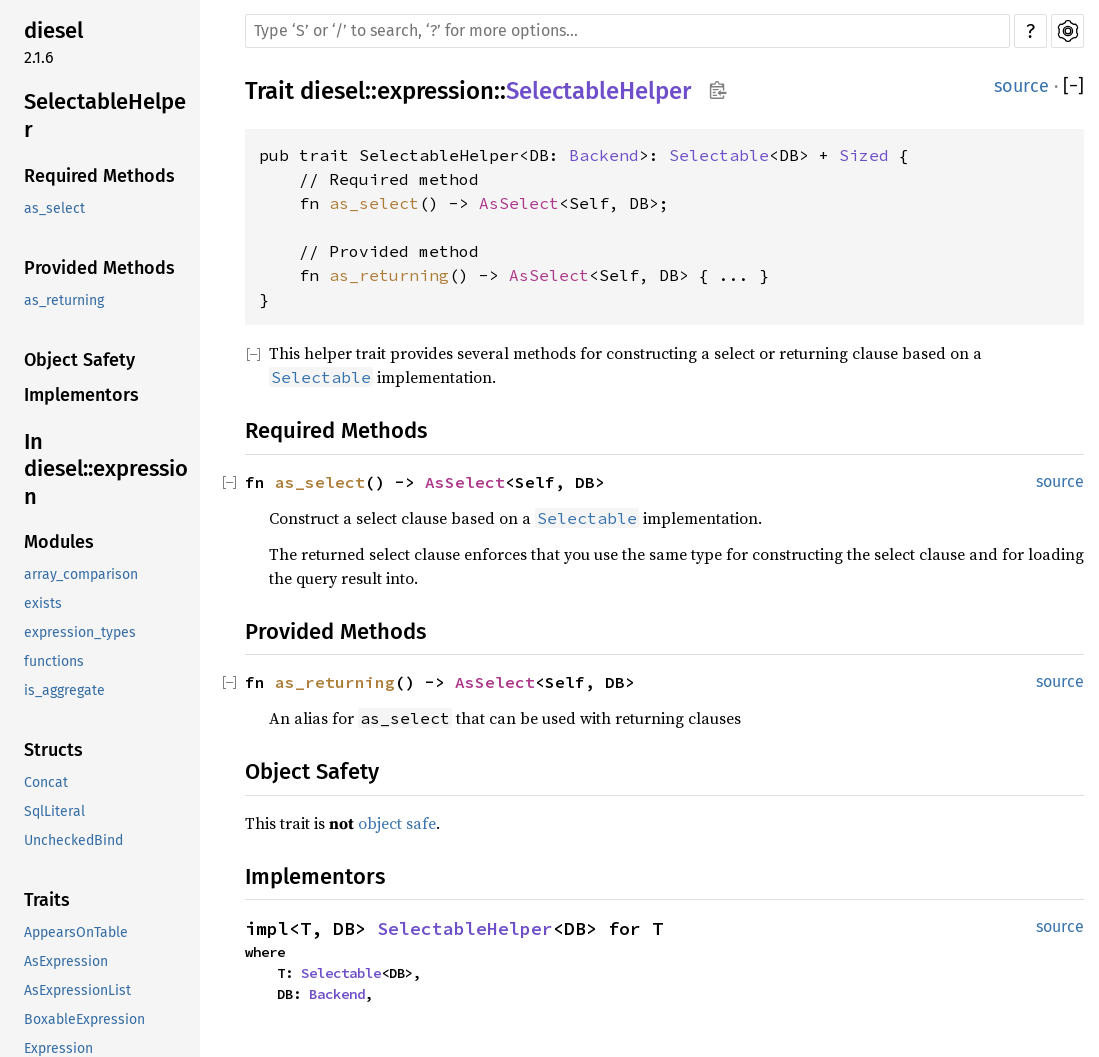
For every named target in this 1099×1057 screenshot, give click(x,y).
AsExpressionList (77, 990)
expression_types (80, 632)
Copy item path (717, 90)
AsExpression (66, 961)
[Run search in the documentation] (627, 31)
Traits (47, 900)
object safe (397, 823)
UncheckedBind (73, 840)
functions (54, 661)
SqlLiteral (54, 811)
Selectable (719, 155)
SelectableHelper (105, 115)
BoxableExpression (84, 1019)
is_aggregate (64, 690)
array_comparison (81, 574)
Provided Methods (99, 268)
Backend (604, 155)
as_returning (64, 300)
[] (1073, 86)
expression (435, 91)
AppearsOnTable (76, 932)
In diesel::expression (106, 469)
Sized (864, 155)
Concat (46, 782)
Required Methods (99, 176)
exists (43, 603)
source (1021, 86)
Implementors (81, 395)
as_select (54, 208)
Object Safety (79, 360)
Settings (1067, 31)
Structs (53, 750)
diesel (53, 30)
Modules (59, 542)
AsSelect (519, 203)
